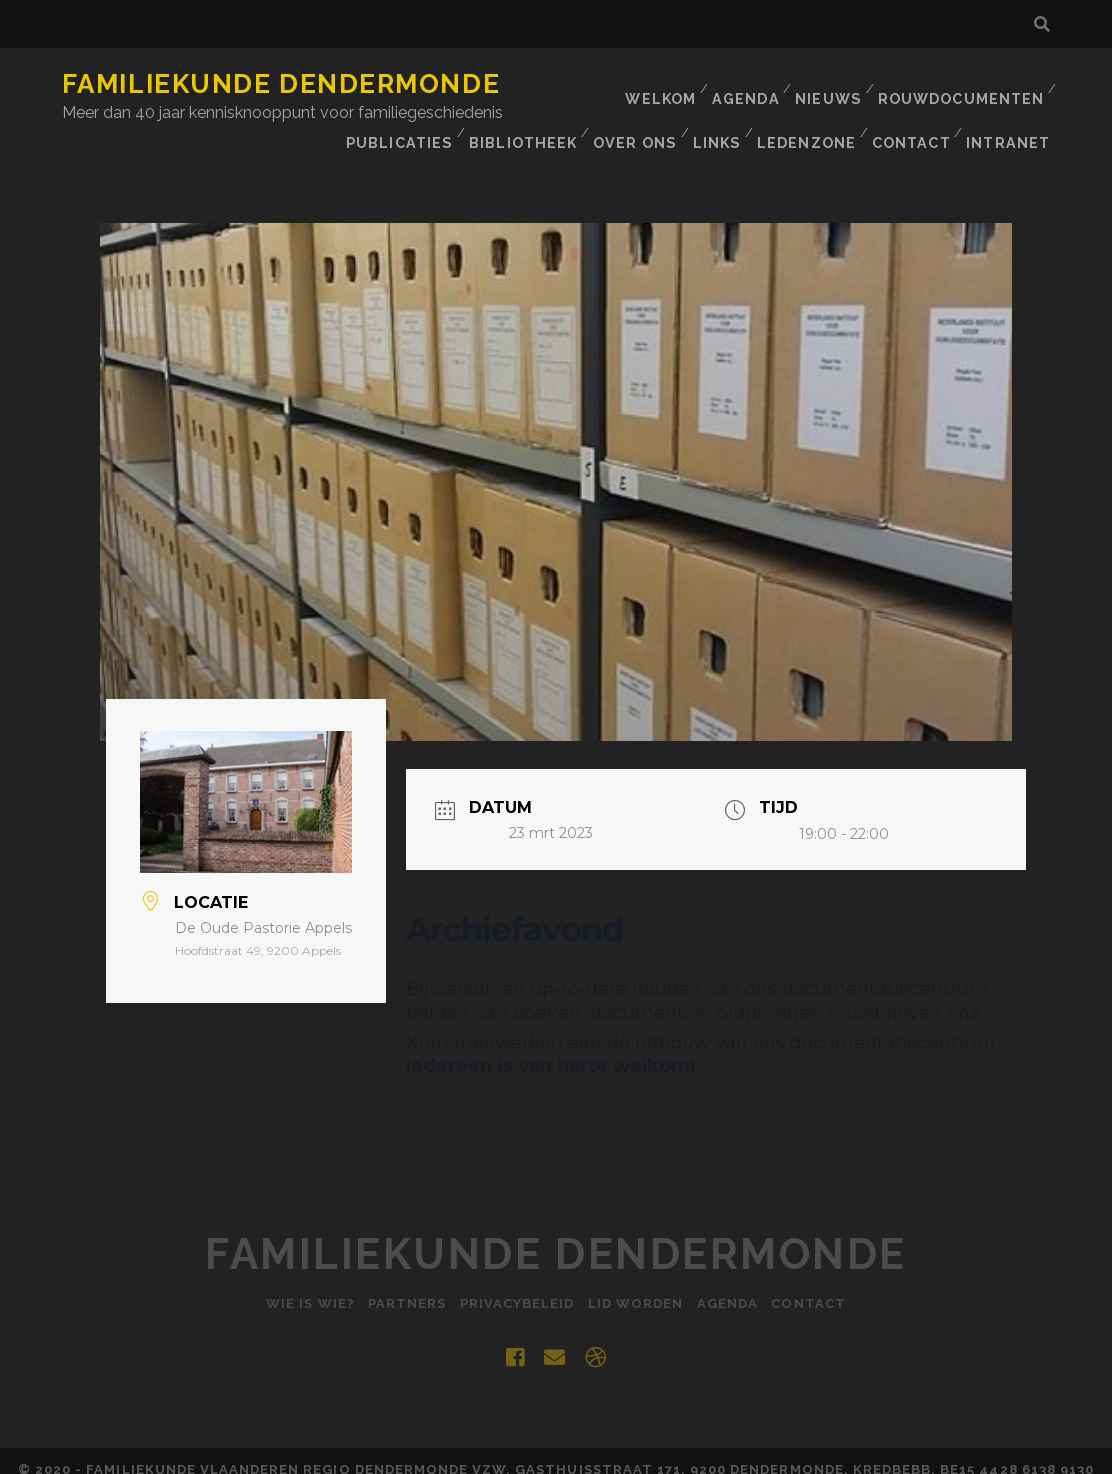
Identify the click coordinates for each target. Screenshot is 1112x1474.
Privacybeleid (514, 1285)
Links (904, 109)
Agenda (747, 84)
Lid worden (638, 1285)
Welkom (661, 84)
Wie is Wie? (294, 1285)
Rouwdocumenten (963, 84)
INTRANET (1011, 134)
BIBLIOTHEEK (707, 109)
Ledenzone (995, 109)
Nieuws (832, 84)
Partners (397, 1285)
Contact (911, 134)
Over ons (820, 109)
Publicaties (584, 109)
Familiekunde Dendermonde (281, 84)
